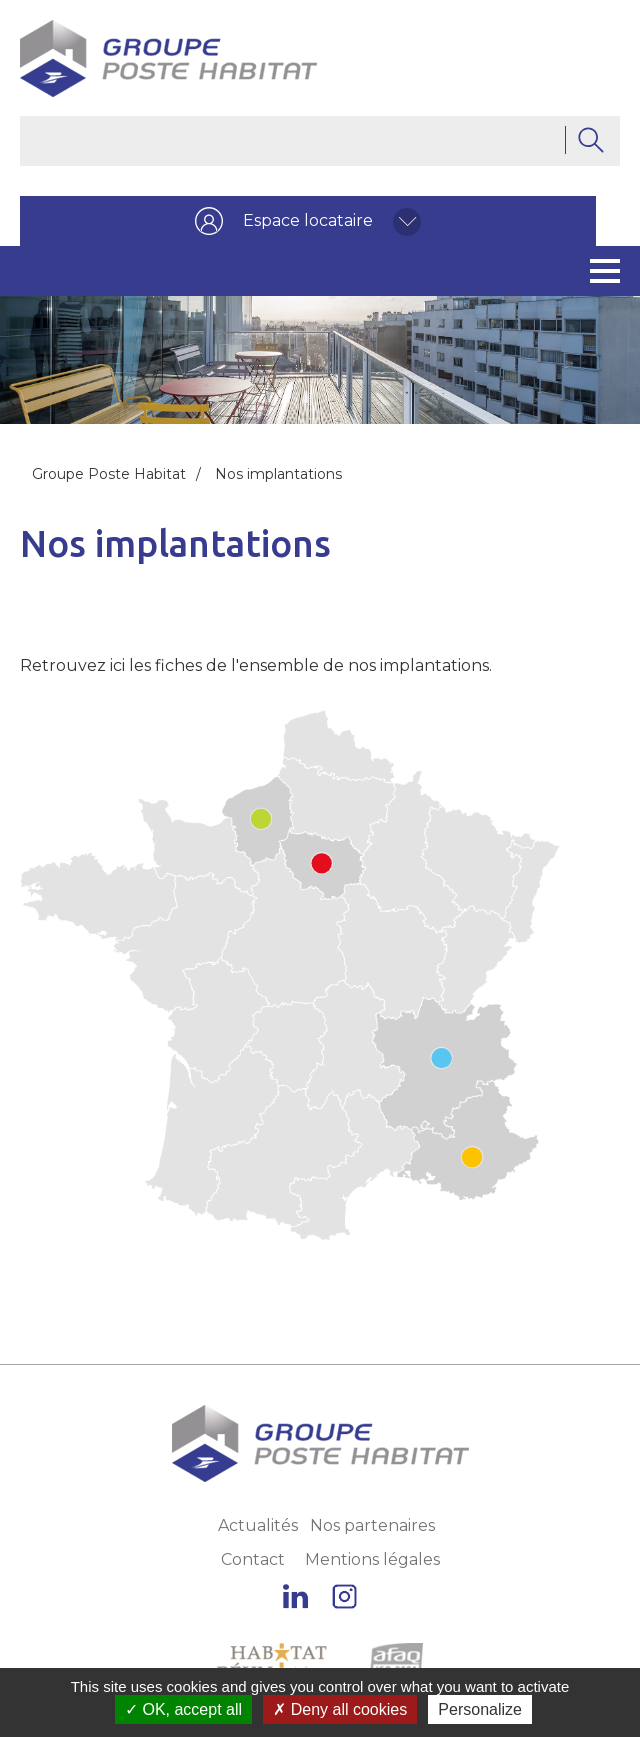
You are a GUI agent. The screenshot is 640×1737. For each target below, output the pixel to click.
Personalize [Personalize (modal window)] (480, 1709)
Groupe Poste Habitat (109, 474)
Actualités (258, 1525)
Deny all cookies (340, 1709)
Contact (253, 1559)
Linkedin (295, 1596)
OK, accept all (183, 1709)
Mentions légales (372, 1559)
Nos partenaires (372, 1525)
